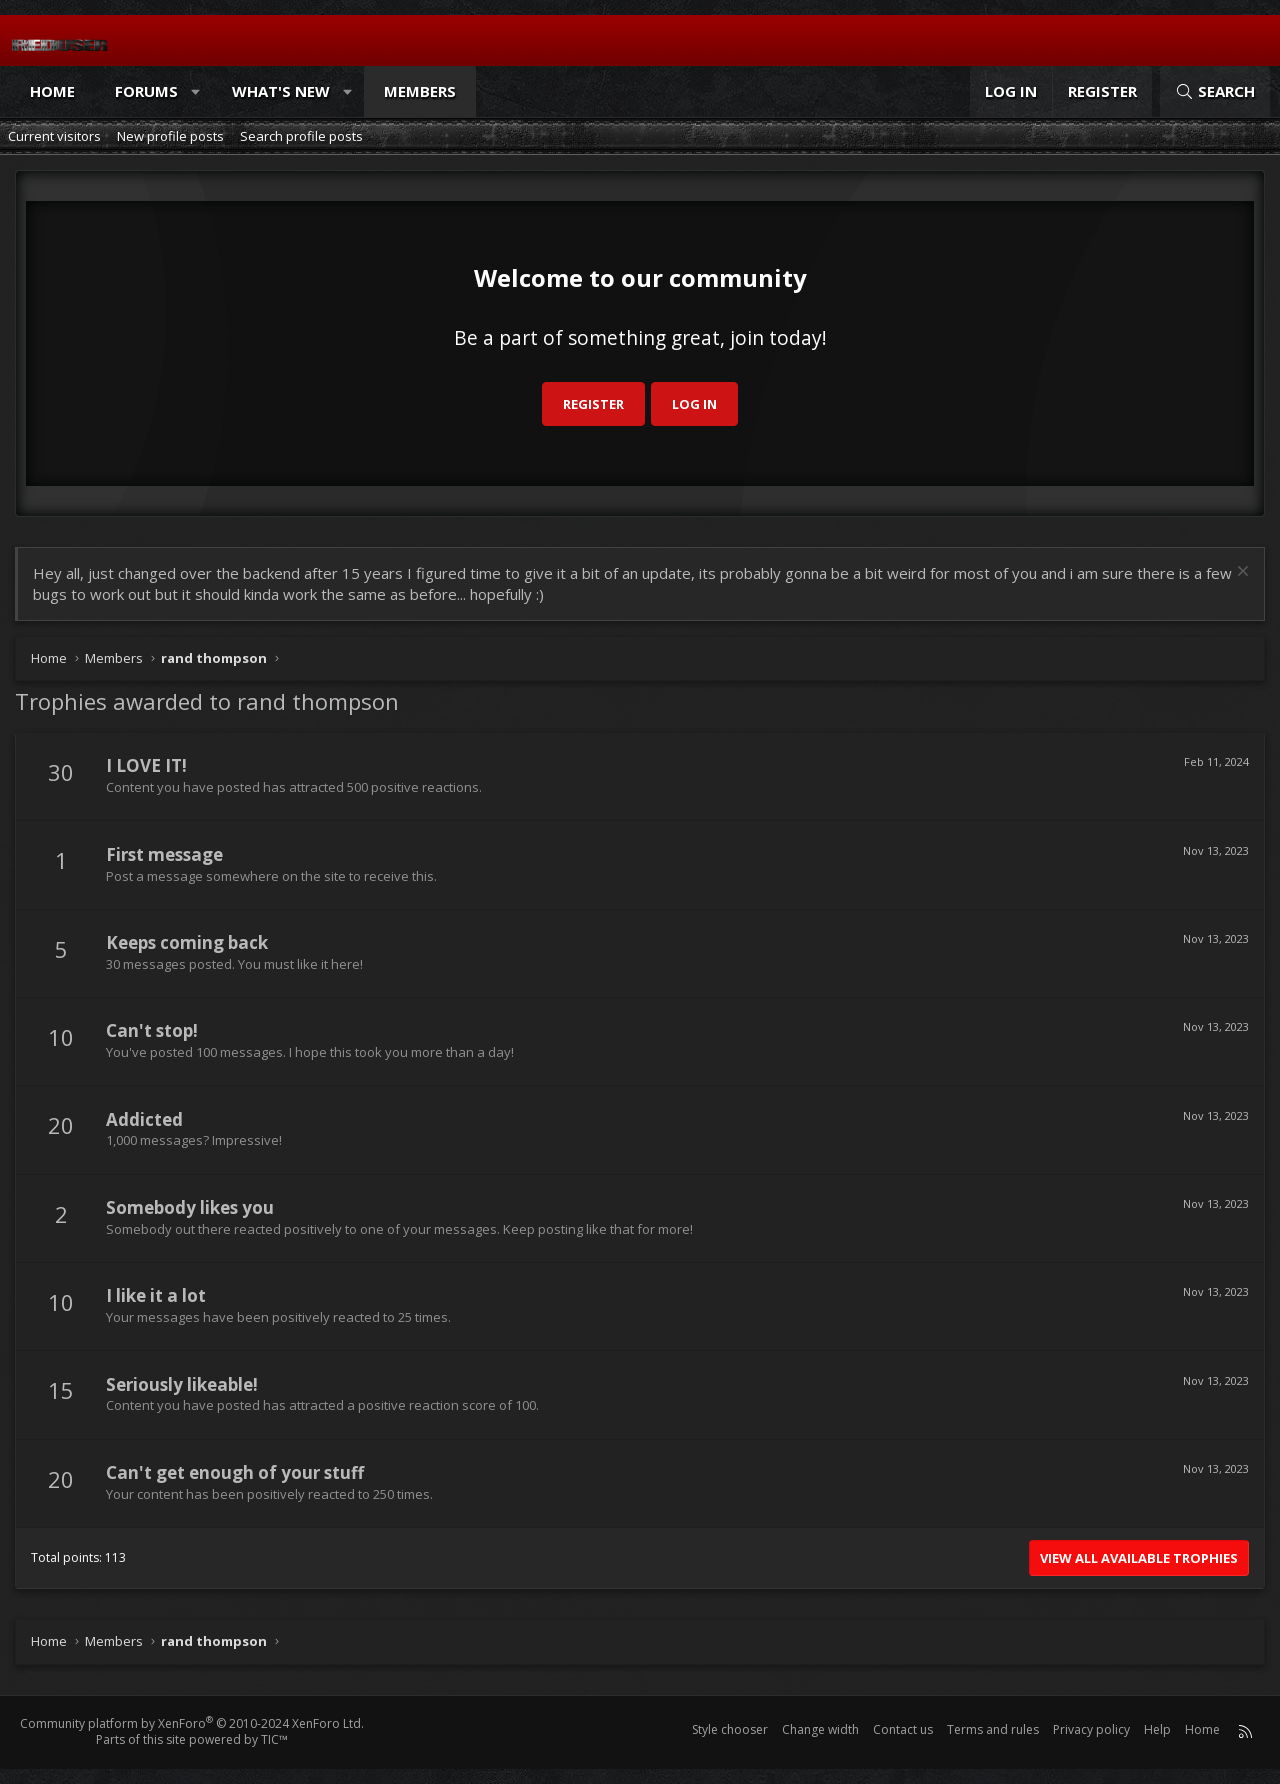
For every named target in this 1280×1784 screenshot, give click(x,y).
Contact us (903, 1729)
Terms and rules (993, 1729)
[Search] (1215, 91)
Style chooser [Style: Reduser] (730, 1729)
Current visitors (54, 136)
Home (52, 91)
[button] (196, 91)
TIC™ (274, 1739)
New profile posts (170, 136)
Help (1157, 1729)
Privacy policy (1091, 1729)
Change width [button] (820, 1729)
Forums (146, 91)
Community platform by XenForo (192, 1723)
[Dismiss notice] (1240, 573)
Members (420, 91)
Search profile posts (301, 136)
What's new (281, 91)
